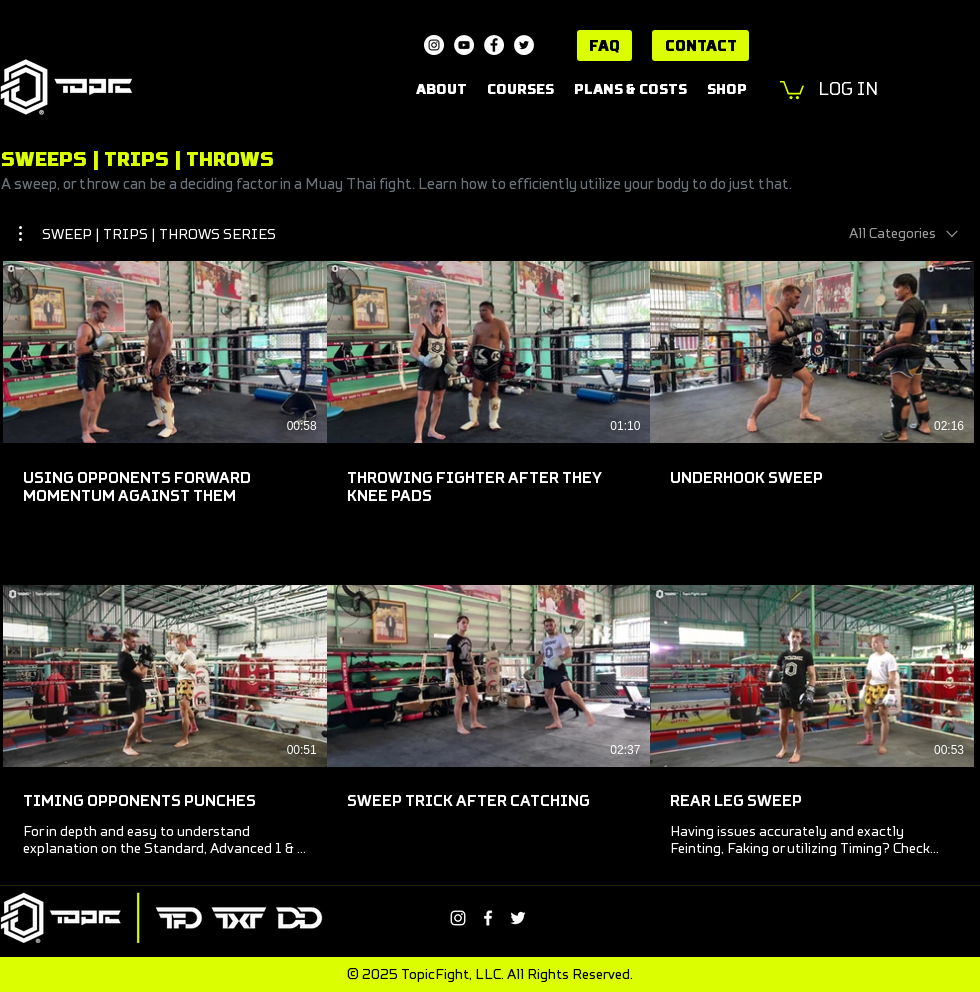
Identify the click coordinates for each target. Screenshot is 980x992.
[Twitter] (524, 45)
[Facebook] (494, 45)
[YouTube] (464, 45)
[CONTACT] (700, 45)
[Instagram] (434, 45)
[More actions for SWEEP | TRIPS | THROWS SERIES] (147, 234)
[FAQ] (604, 45)
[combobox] (903, 233)
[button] (792, 89)
